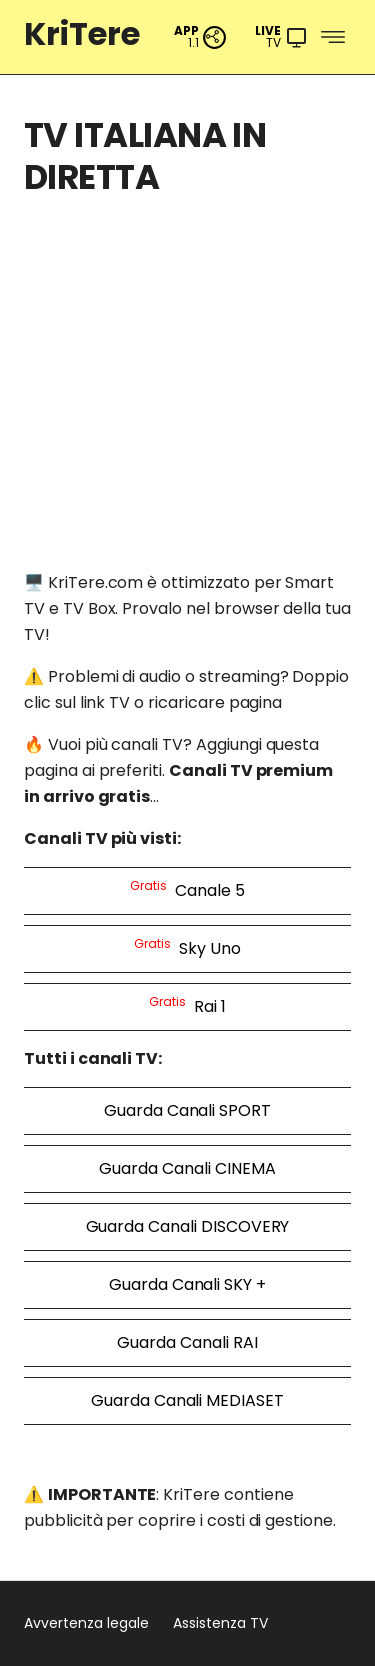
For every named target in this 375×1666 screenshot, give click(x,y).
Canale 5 (187, 889)
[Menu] (282, 37)
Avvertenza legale (86, 1623)
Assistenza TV (220, 1623)
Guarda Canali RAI (187, 1342)
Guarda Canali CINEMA (187, 1168)
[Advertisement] (188, 404)
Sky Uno (187, 947)
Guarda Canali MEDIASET (187, 1400)
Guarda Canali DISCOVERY (188, 1226)
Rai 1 (187, 1005)
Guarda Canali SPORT (187, 1110)
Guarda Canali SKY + (187, 1284)
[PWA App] (200, 37)
